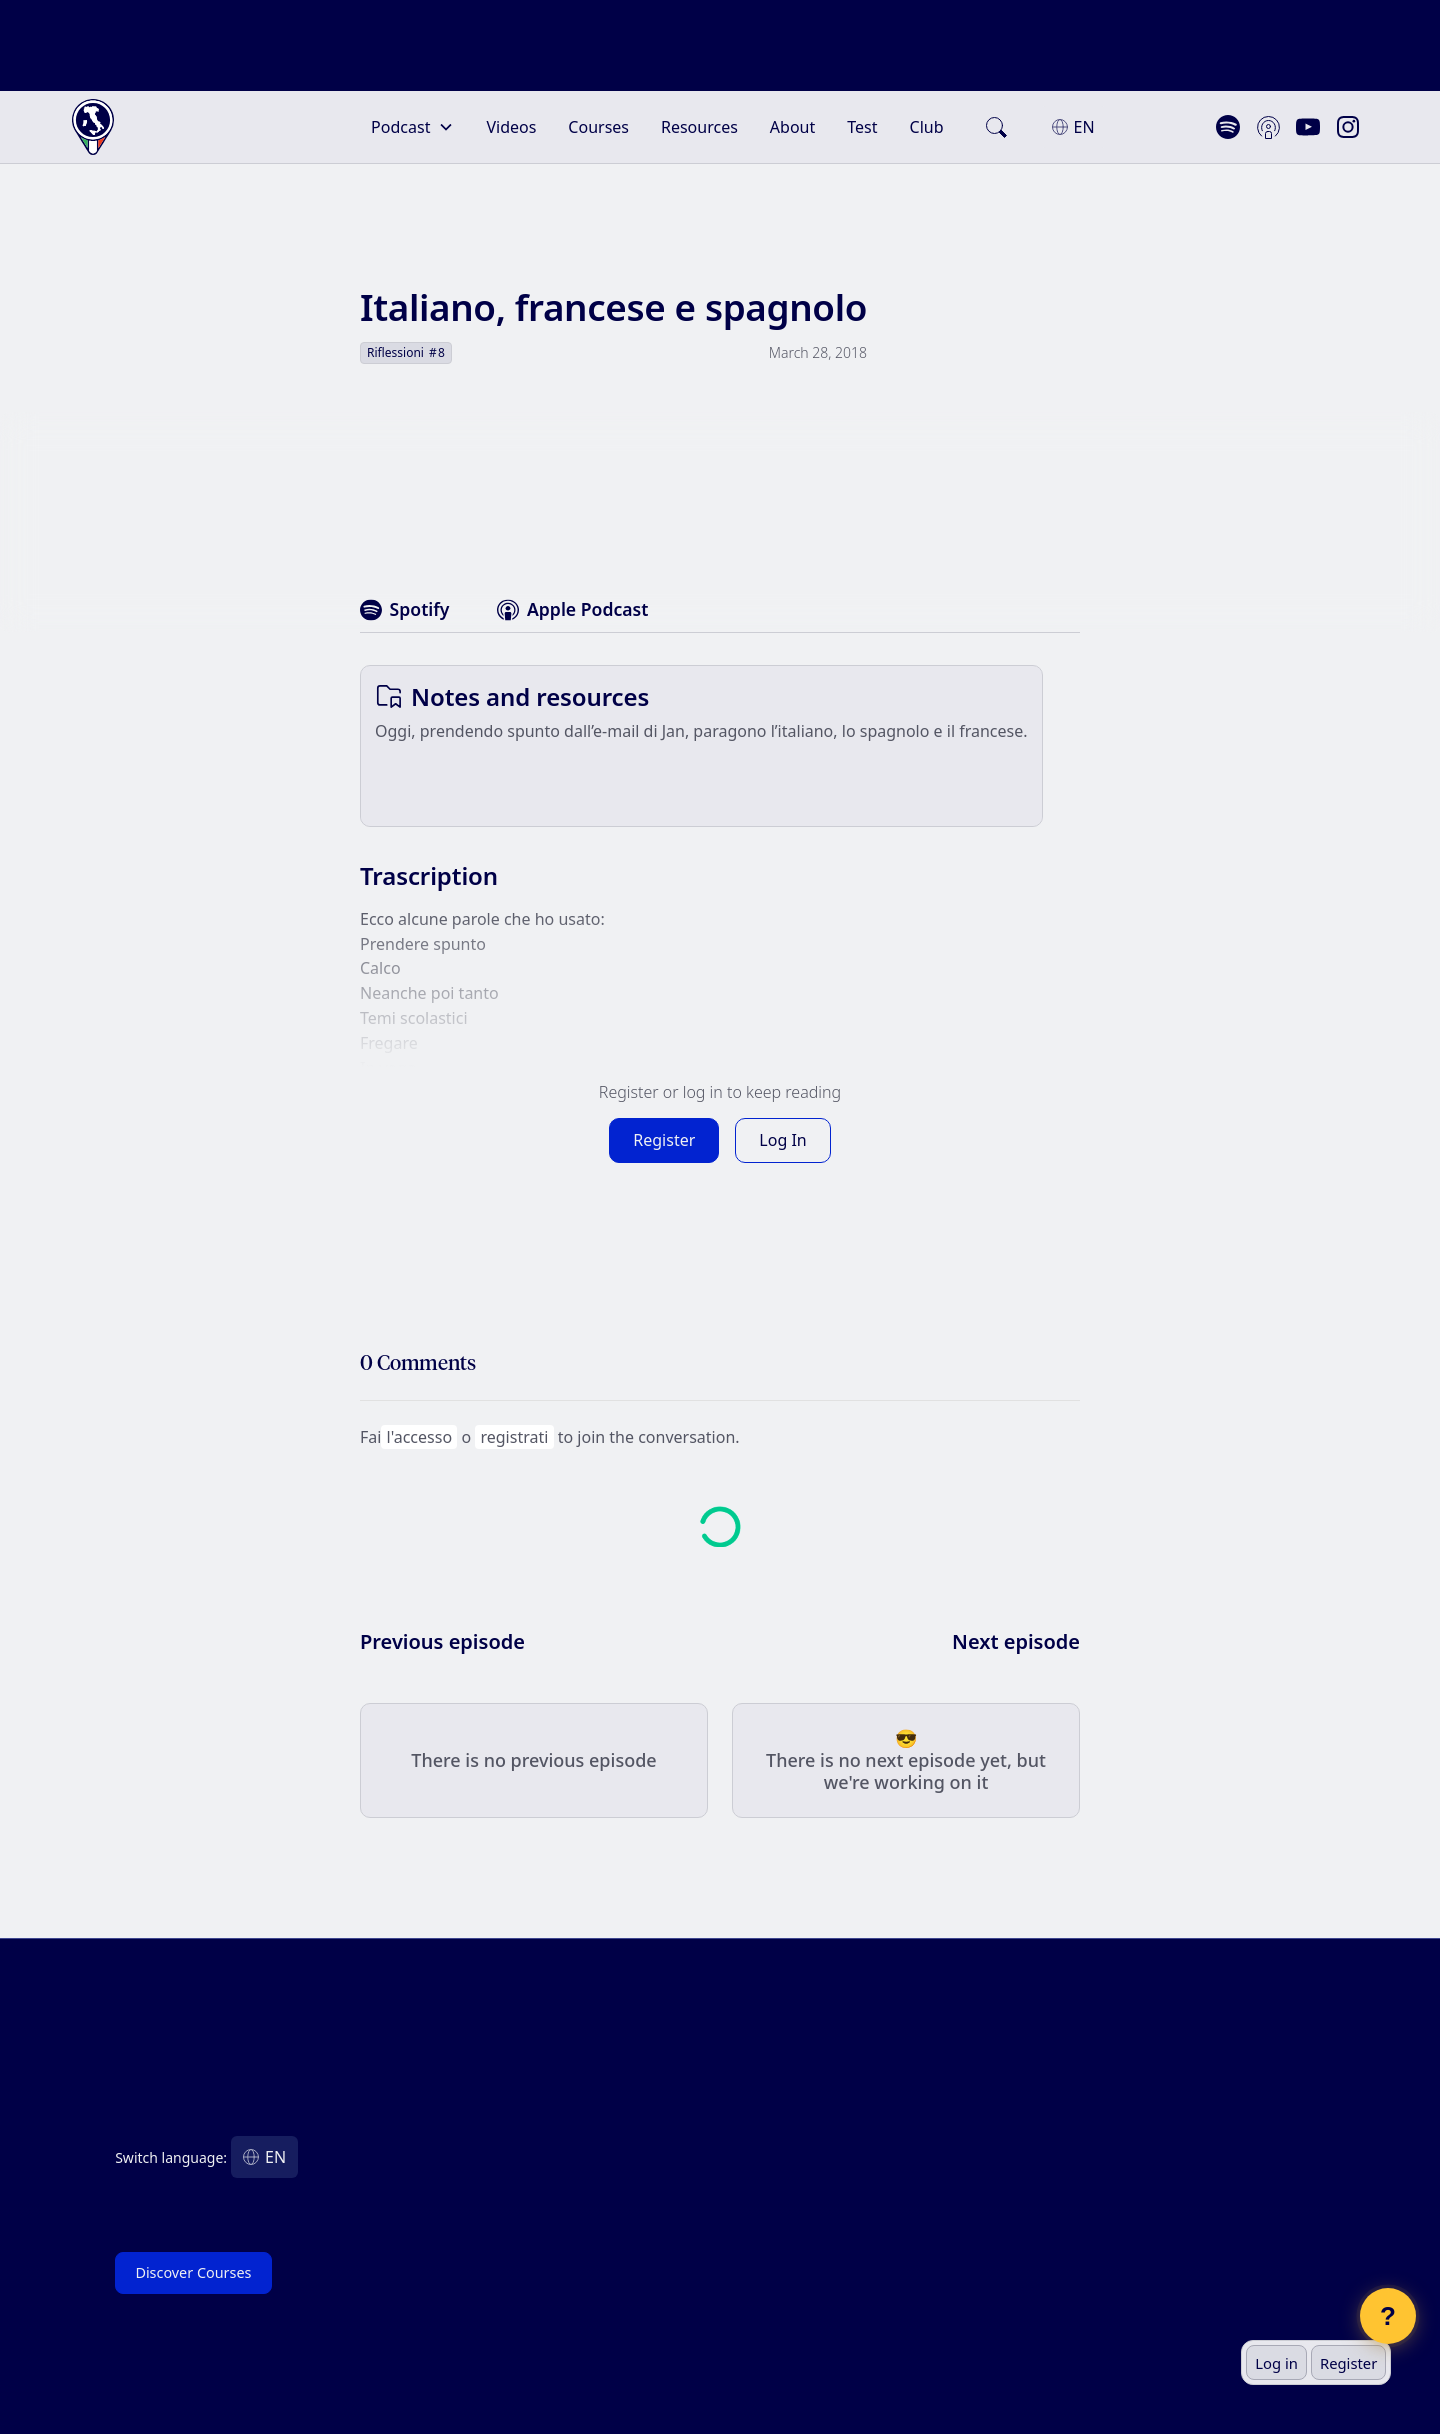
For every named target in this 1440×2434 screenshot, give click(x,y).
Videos (511, 119)
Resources (699, 119)
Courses (598, 119)
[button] (412, 119)
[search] (996, 119)
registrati (514, 1429)
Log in (1276, 2363)
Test (862, 119)
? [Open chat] (1388, 2316)
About (792, 119)
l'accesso (419, 1429)
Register (1348, 2363)
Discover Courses (193, 2264)
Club (927, 119)
